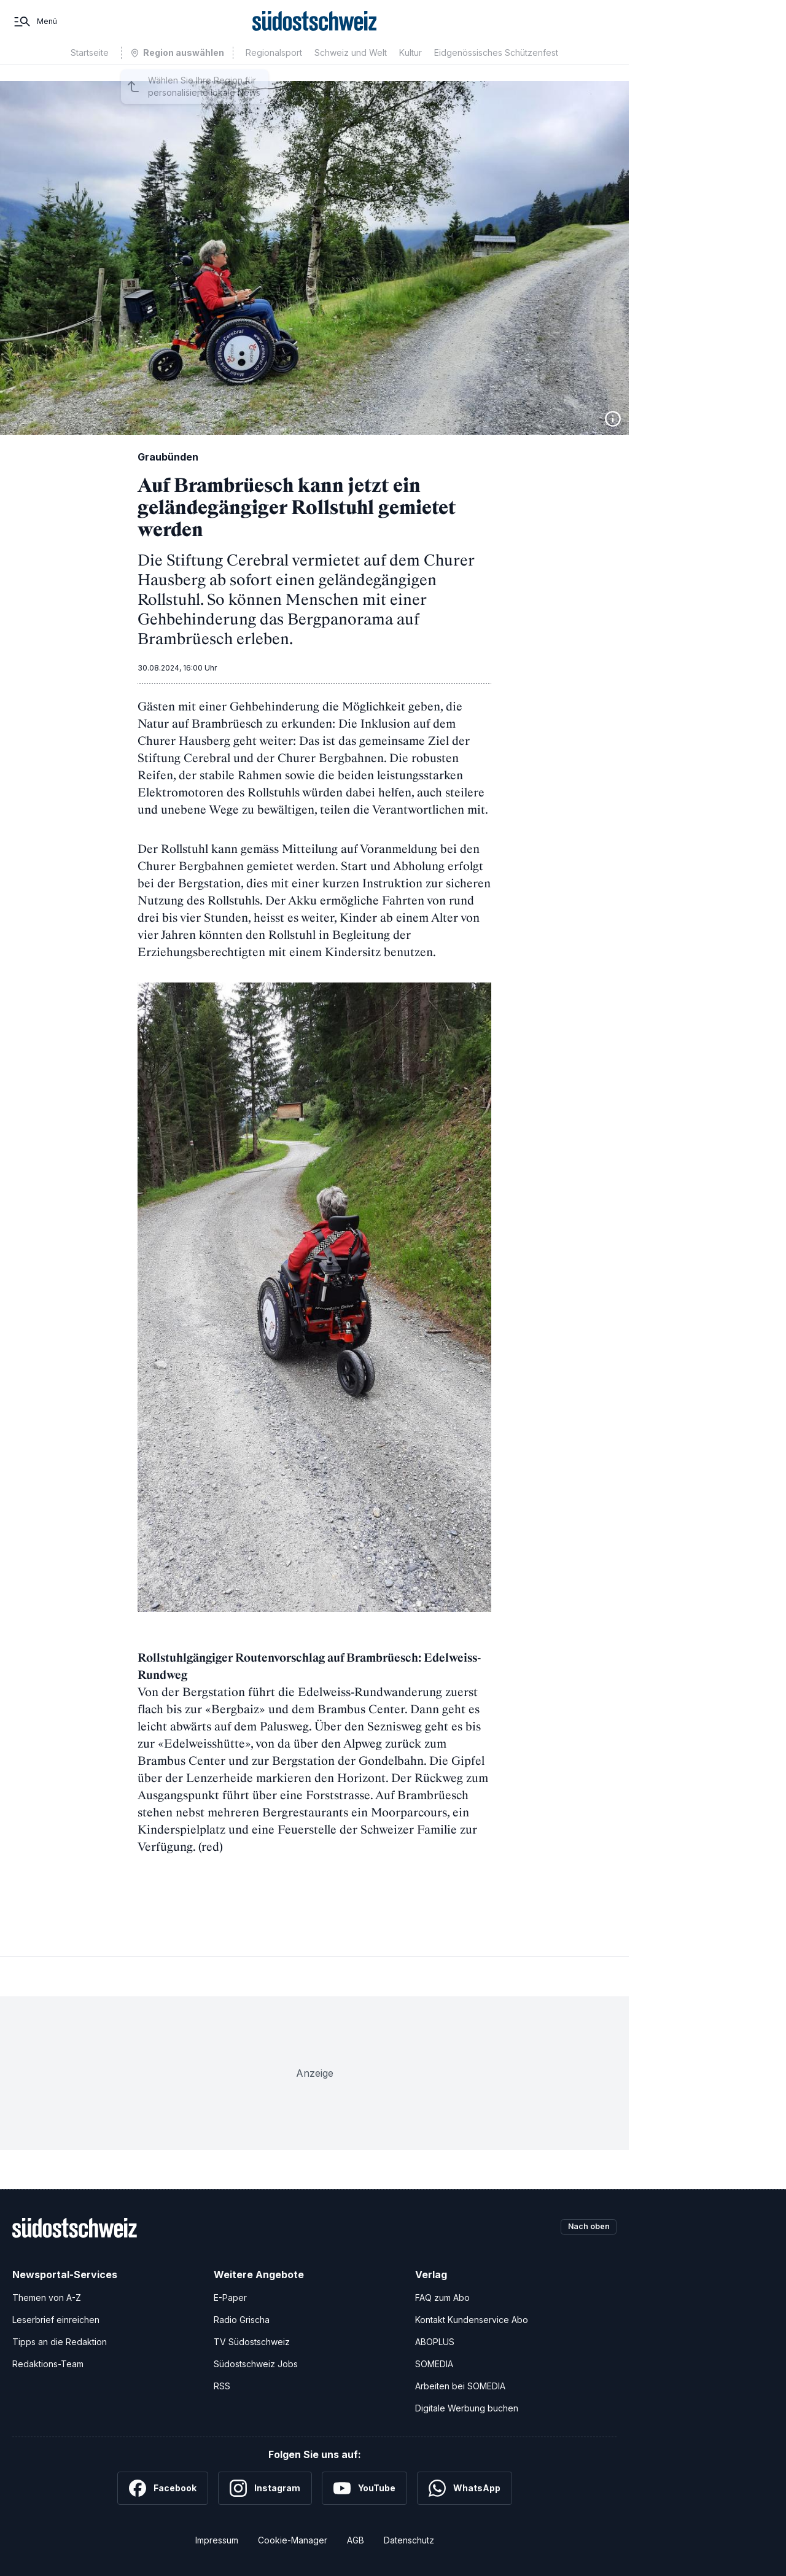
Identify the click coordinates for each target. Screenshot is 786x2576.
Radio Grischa (242, 2319)
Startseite (90, 69)
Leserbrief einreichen (55, 2319)
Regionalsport (274, 69)
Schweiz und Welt (350, 69)
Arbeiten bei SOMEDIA (460, 2386)
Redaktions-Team (48, 2364)
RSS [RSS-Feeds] (222, 2386)
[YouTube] (364, 2488)
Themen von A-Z (46, 2297)
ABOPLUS (434, 2342)
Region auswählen (183, 70)
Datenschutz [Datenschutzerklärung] (409, 2540)
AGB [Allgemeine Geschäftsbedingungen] (355, 2540)
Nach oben (585, 2227)
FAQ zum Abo (442, 2297)
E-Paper (230, 2297)
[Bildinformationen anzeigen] (612, 418)
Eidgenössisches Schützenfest (496, 69)
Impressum (216, 2540)
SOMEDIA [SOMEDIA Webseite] (434, 2364)
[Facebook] (162, 2488)
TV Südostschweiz (252, 2342)
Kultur (410, 69)
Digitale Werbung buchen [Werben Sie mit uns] (466, 2408)
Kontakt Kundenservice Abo (471, 2319)
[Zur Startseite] (314, 30)
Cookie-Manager (292, 2540)
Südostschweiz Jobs (256, 2364)
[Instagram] (265, 2488)
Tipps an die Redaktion (59, 2342)
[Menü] (34, 30)
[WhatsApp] (464, 2488)
